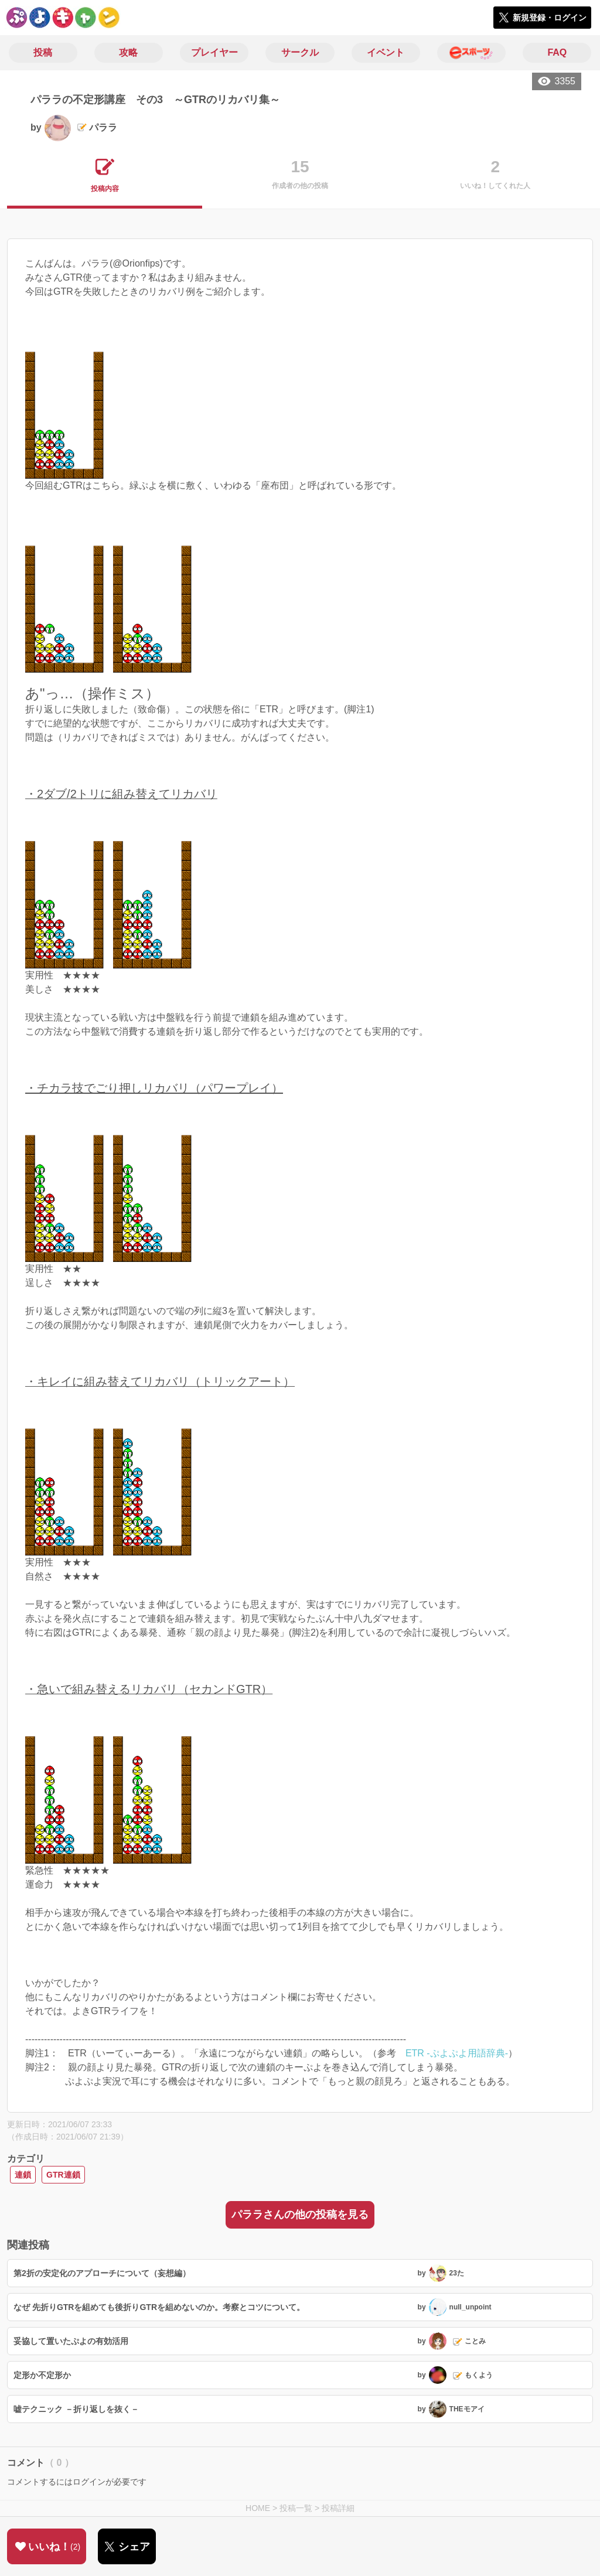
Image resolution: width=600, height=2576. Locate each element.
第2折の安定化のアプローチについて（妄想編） (101, 2273)
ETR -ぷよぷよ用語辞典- (456, 2053)
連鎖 (23, 2174)
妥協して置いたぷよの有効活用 (70, 2341)
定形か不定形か (42, 2375)
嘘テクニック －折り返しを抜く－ (76, 2409)
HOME (258, 2508)
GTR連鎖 (63, 2174)
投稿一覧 (295, 2508)
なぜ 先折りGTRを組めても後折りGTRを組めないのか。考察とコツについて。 (159, 2307)
